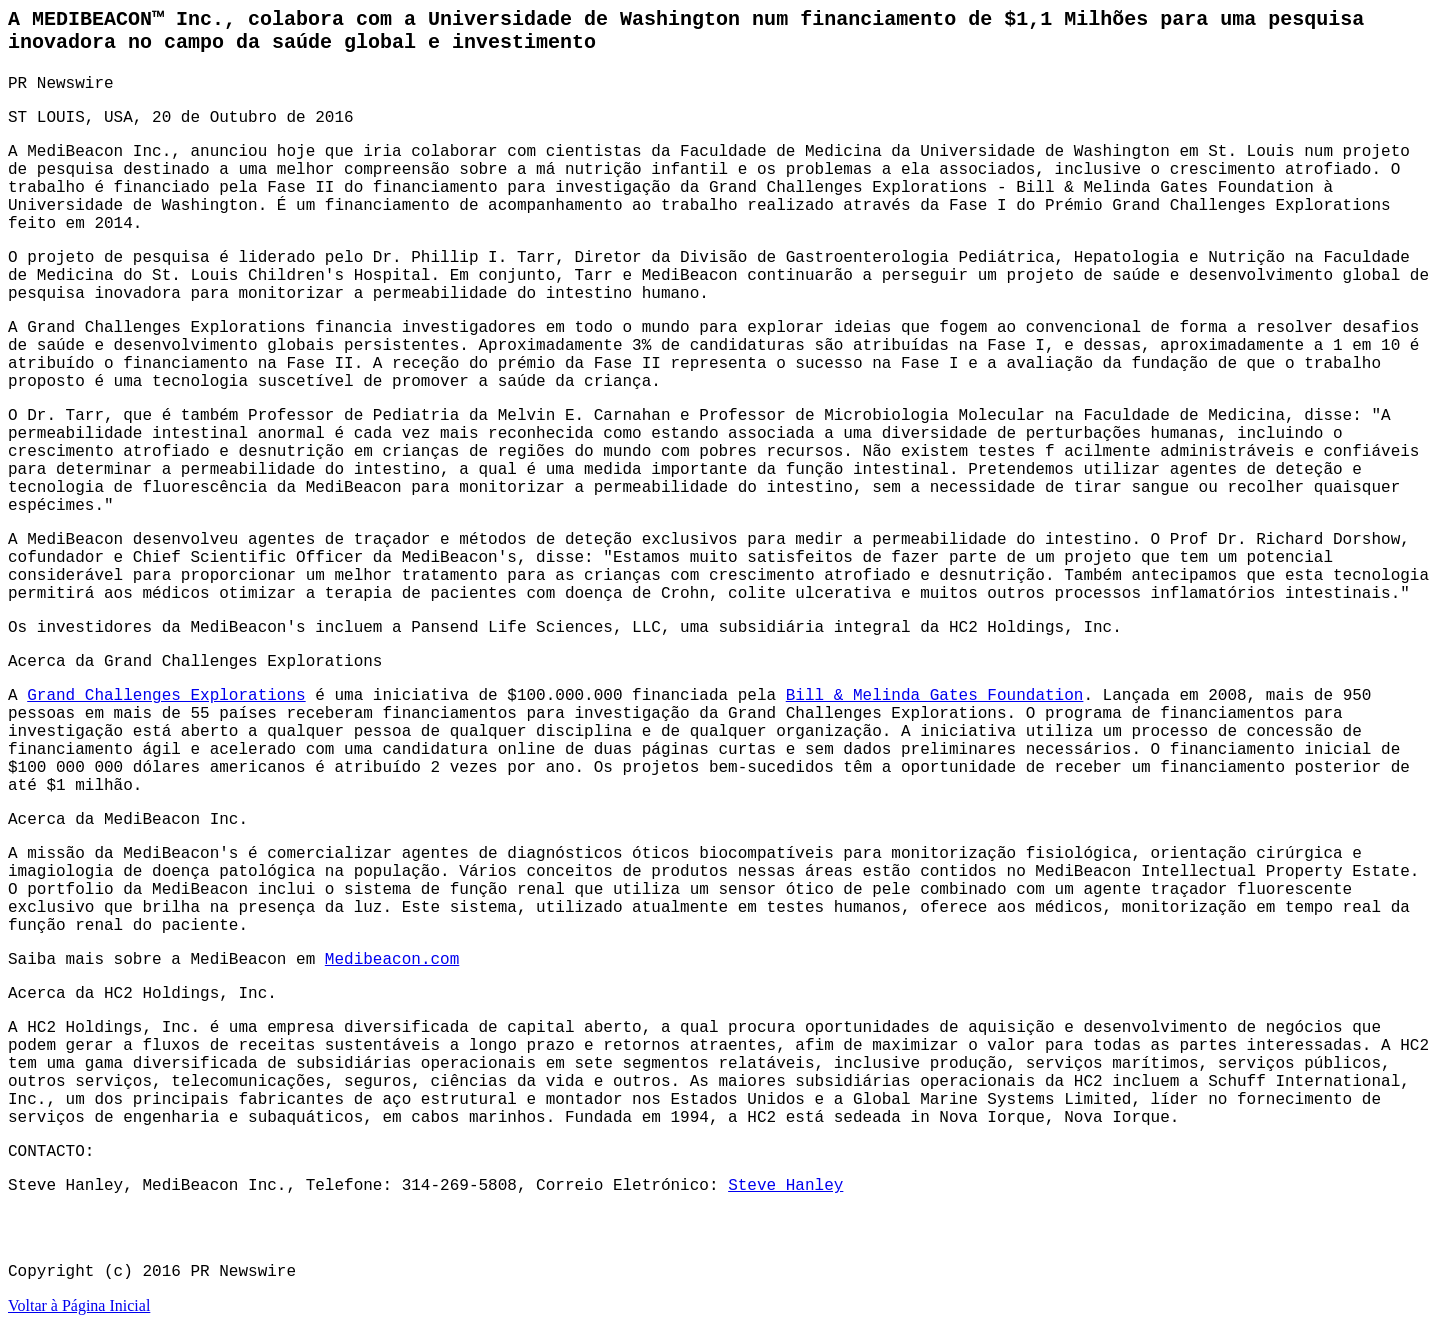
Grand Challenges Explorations (166, 696)
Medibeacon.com (392, 960)
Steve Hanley (785, 1186)
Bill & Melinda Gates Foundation (935, 696)
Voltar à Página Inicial (79, 1305)
